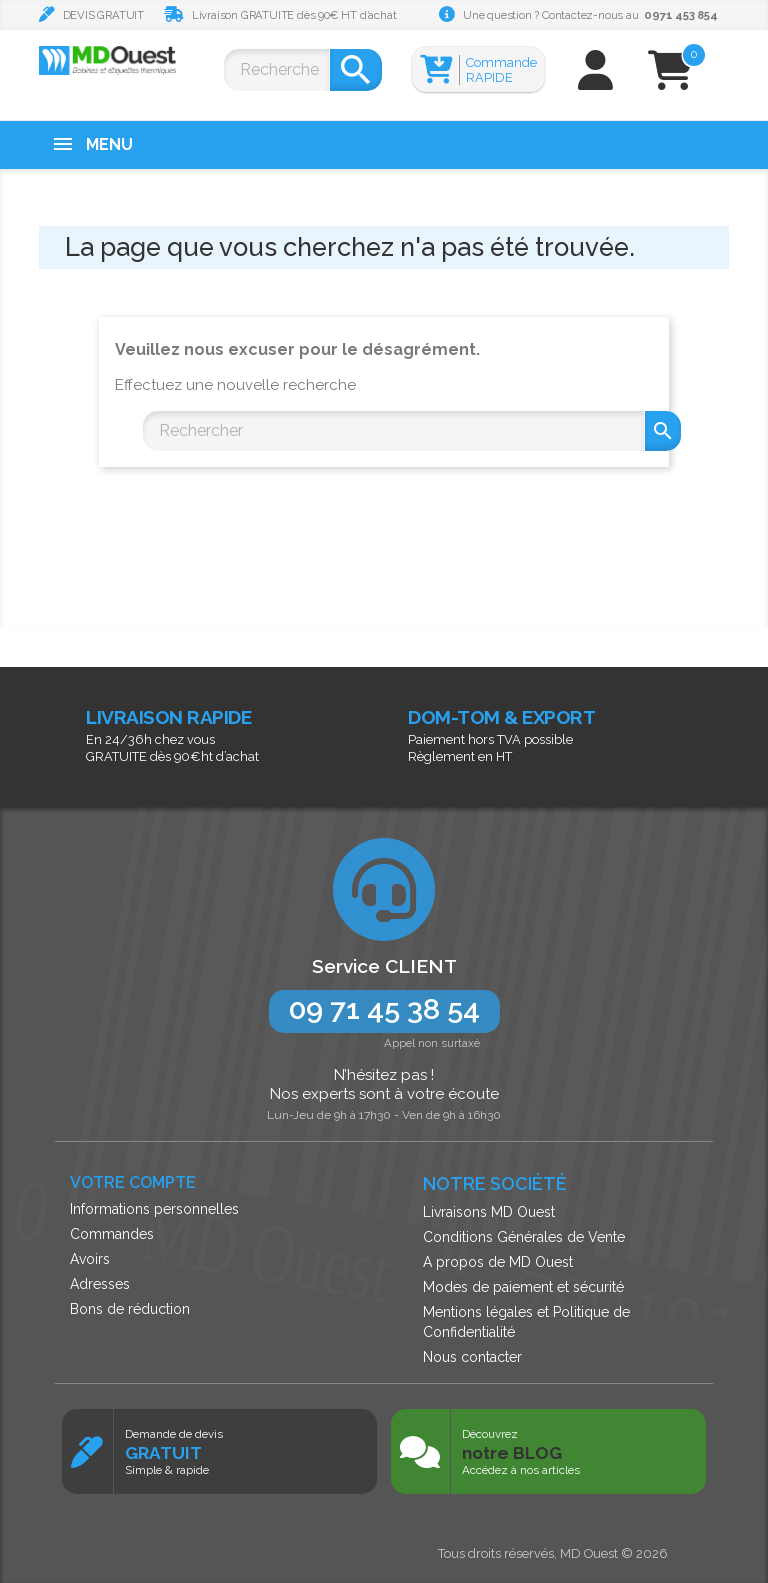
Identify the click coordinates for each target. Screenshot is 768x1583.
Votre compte (133, 1182)
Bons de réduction (130, 1309)
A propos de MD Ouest (498, 1262)
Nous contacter (472, 1357)
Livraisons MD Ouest (489, 1212)
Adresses (100, 1284)
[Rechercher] (276, 70)
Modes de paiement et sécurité (523, 1287)
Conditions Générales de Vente (524, 1237)
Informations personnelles (154, 1209)
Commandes (112, 1234)
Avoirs (90, 1259)
